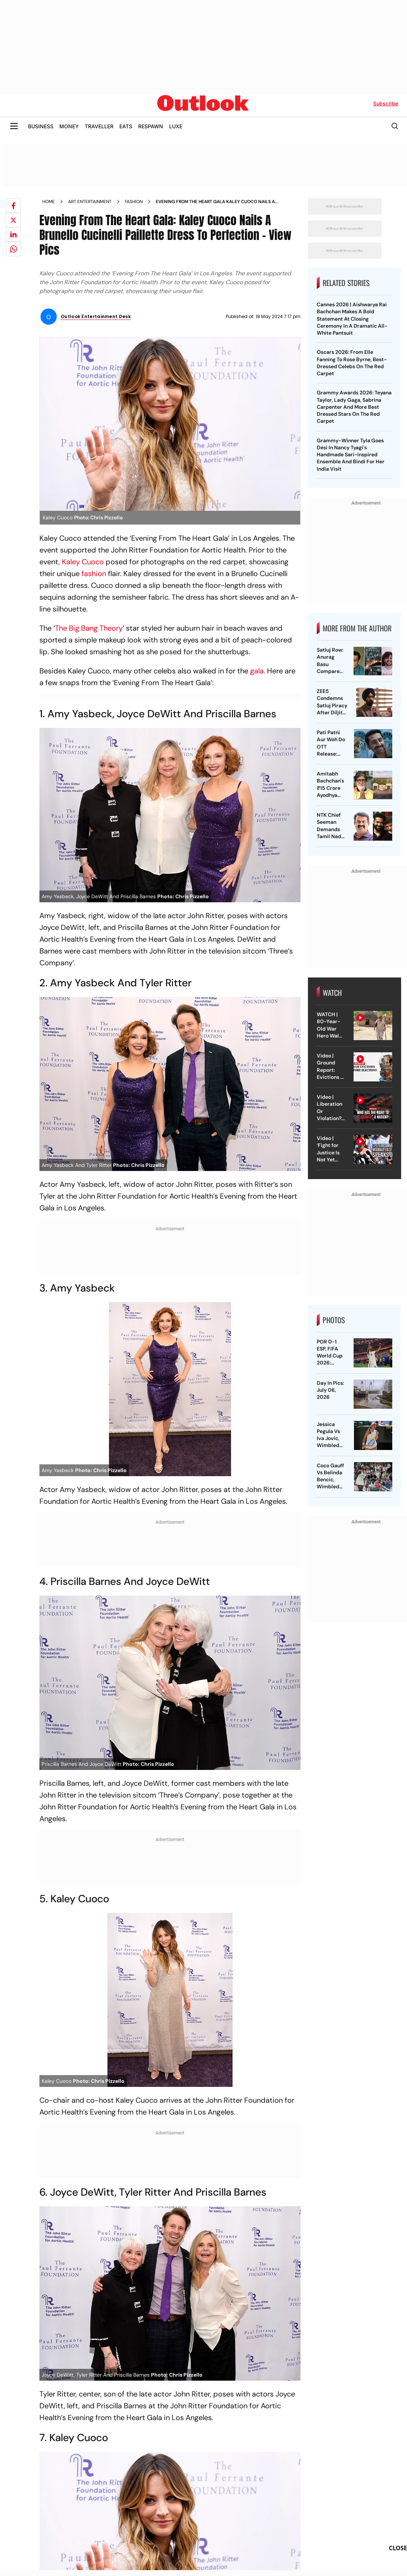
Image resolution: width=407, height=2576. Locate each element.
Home (48, 202)
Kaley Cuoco (83, 562)
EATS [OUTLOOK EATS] (125, 126)
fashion (93, 573)
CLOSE (398, 2548)
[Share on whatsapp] (13, 249)
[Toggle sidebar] (14, 126)
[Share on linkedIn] (13, 234)
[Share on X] (13, 220)
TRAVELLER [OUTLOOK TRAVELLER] (99, 126)
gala (257, 671)
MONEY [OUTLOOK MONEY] (69, 126)
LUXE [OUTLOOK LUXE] (175, 126)
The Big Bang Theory (89, 628)
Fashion (134, 202)
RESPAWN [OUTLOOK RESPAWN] (150, 126)
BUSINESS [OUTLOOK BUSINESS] (40, 126)
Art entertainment (90, 202)
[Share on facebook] (13, 206)
